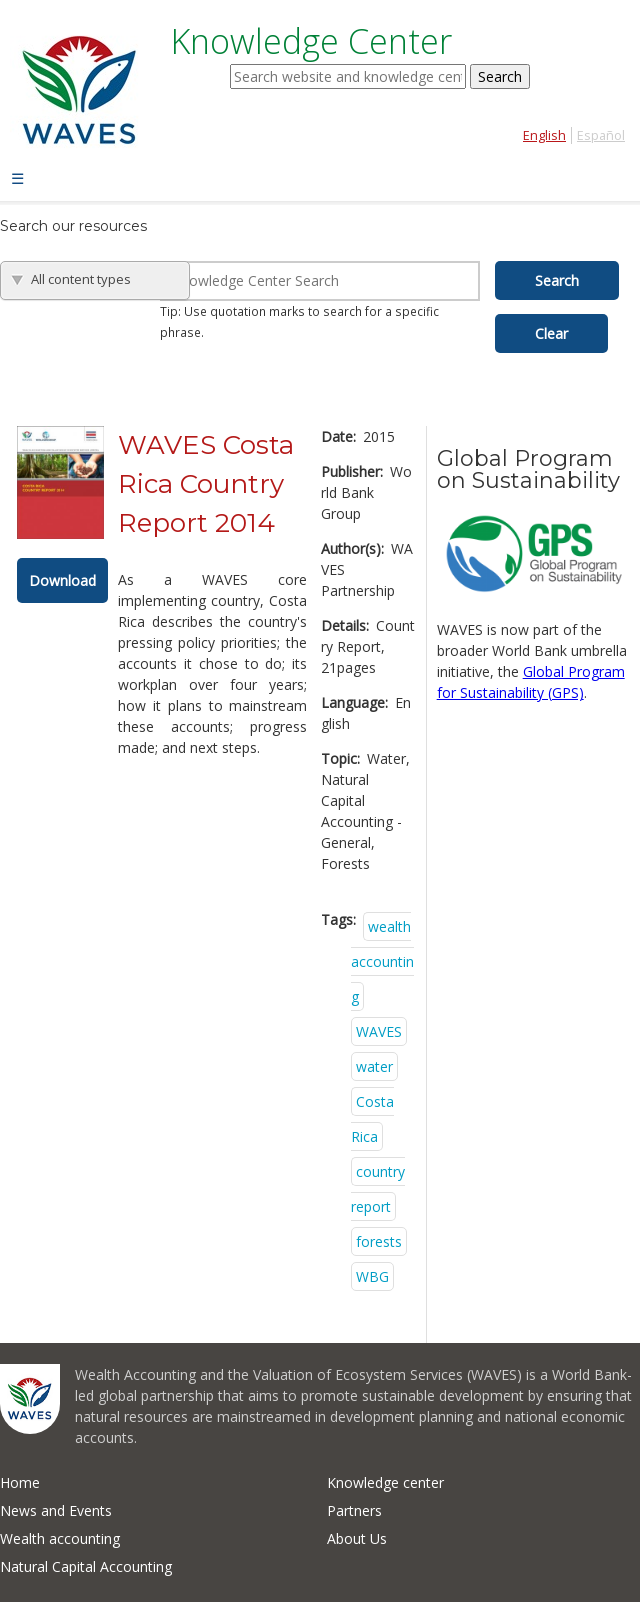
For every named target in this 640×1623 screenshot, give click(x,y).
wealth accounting (382, 961)
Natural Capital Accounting (86, 1566)
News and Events (56, 1510)
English (544, 135)
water (374, 1066)
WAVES (379, 1031)
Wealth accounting (60, 1538)
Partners (354, 1510)
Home (20, 1482)
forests (379, 1241)
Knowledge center (385, 1482)
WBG (372, 1276)
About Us (357, 1538)
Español (601, 135)
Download (62, 580)
